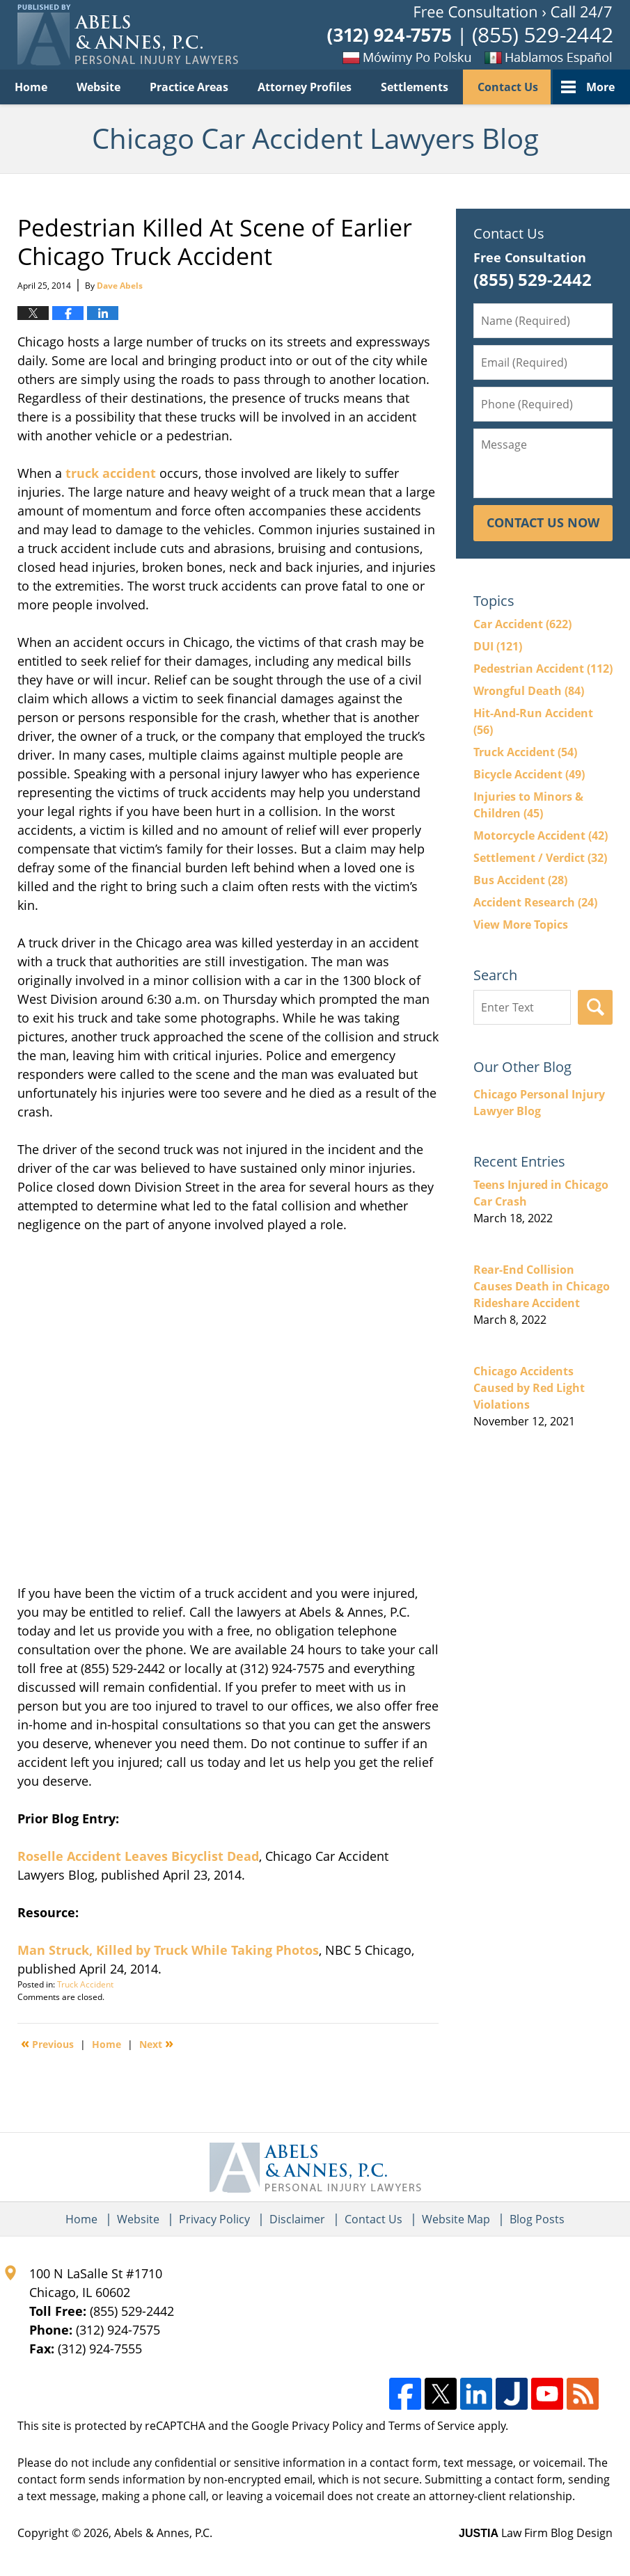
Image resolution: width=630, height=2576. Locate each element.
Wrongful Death (528, 690)
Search (595, 1007)
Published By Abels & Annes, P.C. (470, 35)
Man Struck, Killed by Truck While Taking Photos (168, 1950)
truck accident (110, 473)
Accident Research (535, 902)
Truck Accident (85, 1984)
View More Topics (520, 924)
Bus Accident (520, 880)
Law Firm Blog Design (536, 2533)
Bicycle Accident (529, 774)
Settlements (414, 87)
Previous (47, 2043)
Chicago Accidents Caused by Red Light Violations (529, 1387)
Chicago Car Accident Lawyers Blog (127, 34)
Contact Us (508, 87)
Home (31, 87)
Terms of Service (431, 2425)
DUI (497, 646)
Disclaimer (297, 2219)
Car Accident (522, 624)
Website (98, 87)
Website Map (456, 2219)
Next (156, 2043)
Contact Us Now (543, 522)
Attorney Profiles (305, 87)
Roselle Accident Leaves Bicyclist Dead (138, 1856)
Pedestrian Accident (543, 668)
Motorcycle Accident (540, 835)
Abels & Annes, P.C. (163, 2533)
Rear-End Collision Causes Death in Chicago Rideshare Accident (541, 1286)
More (600, 87)
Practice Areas (189, 87)
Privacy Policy (214, 2219)
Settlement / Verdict (540, 857)
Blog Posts (537, 2219)
